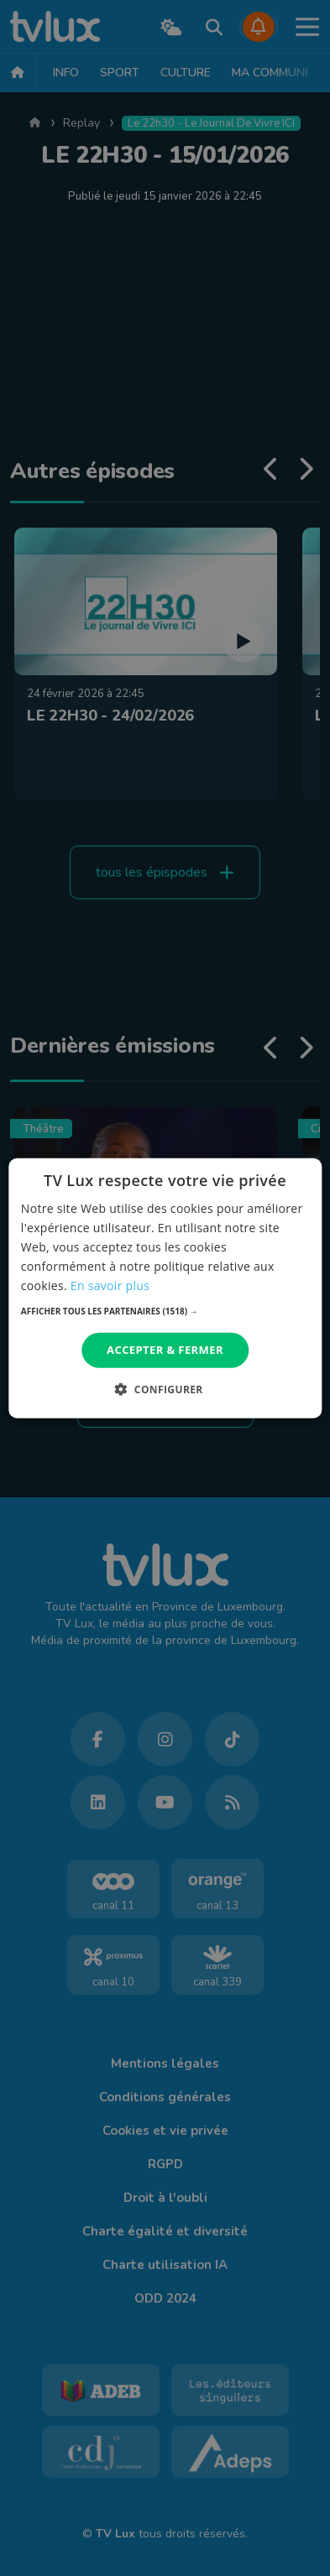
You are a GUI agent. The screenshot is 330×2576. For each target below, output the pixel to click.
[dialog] (165, 1288)
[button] (165, 1311)
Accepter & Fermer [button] (165, 1349)
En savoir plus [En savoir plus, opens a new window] (110, 1285)
